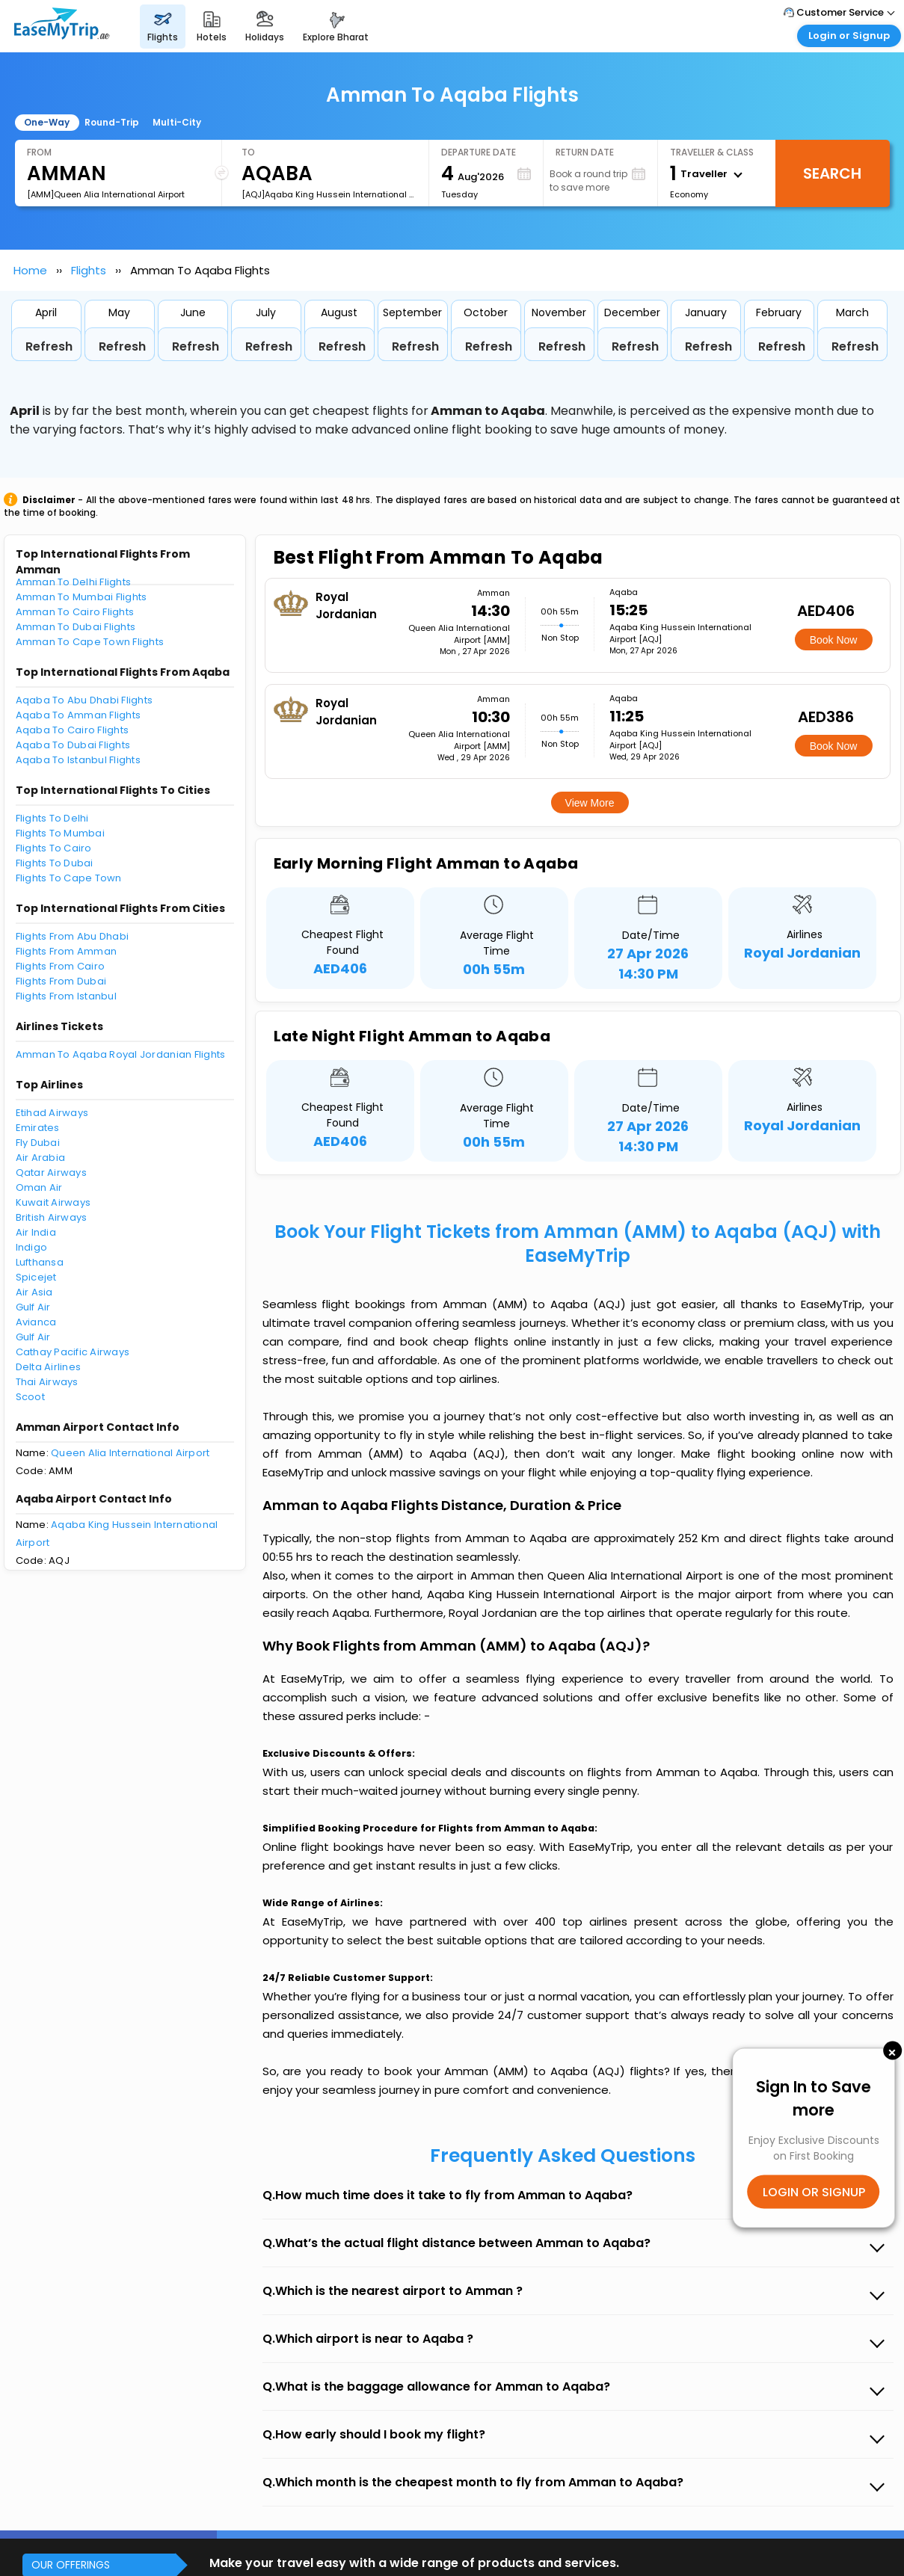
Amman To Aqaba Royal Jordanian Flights (121, 1054)
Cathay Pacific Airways (73, 1352)
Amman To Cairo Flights (75, 612)
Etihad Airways (52, 1113)
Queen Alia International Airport (130, 1453)
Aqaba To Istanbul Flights (78, 760)
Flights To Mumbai (60, 833)
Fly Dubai (38, 1143)
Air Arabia (41, 1157)
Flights (88, 270)
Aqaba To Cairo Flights (72, 730)
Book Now (834, 640)
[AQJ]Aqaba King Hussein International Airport (329, 194)
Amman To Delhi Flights (74, 582)
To (248, 152)
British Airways (51, 1217)
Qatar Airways (51, 1172)
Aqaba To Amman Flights (78, 715)
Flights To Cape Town (69, 878)
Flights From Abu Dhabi (72, 936)
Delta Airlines (49, 1367)
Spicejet (36, 1277)
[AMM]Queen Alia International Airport (106, 194)
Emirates (38, 1128)
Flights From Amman (66, 951)
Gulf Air (33, 1307)
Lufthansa (40, 1262)
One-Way (47, 122)
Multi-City (177, 122)
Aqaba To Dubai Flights (73, 745)
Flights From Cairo (60, 966)
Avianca (36, 1322)
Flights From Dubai (61, 981)
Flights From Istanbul (66, 996)
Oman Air (39, 1187)
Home (30, 270)
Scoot (30, 1397)
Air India (36, 1232)
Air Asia (34, 1292)
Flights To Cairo (54, 848)
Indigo (32, 1247)
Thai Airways (47, 1382)
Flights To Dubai (54, 863)
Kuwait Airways (53, 1202)
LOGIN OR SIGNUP (814, 2192)
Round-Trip (111, 122)
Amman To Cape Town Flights (90, 642)
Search (832, 173)
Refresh (49, 346)
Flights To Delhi (52, 818)
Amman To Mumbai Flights (81, 597)
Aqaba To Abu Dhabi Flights (84, 700)
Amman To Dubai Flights (76, 627)
